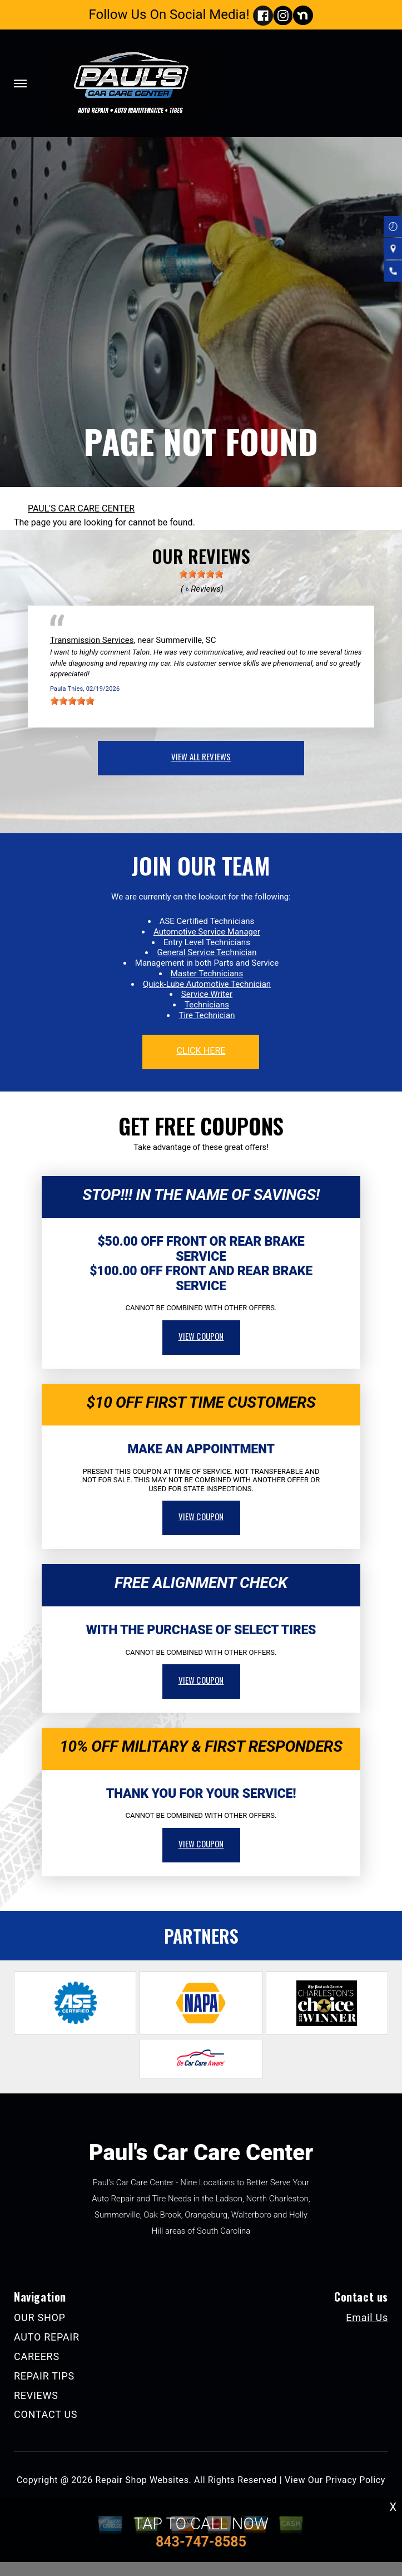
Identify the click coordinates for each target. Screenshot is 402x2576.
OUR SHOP (40, 2317)
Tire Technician (206, 1015)
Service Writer (206, 994)
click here (200, 1050)
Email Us (367, 2318)
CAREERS (36, 2356)
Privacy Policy (355, 2480)
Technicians (207, 1005)
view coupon (201, 1336)
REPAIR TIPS (44, 2376)
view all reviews (201, 756)
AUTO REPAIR (47, 2337)
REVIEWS (36, 2395)
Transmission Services (91, 640)
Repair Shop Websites (142, 2480)
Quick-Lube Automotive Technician (207, 984)
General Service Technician (206, 952)
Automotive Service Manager (206, 932)
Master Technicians (207, 974)
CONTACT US (45, 2414)
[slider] (201, 573)
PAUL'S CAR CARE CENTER (81, 508)
